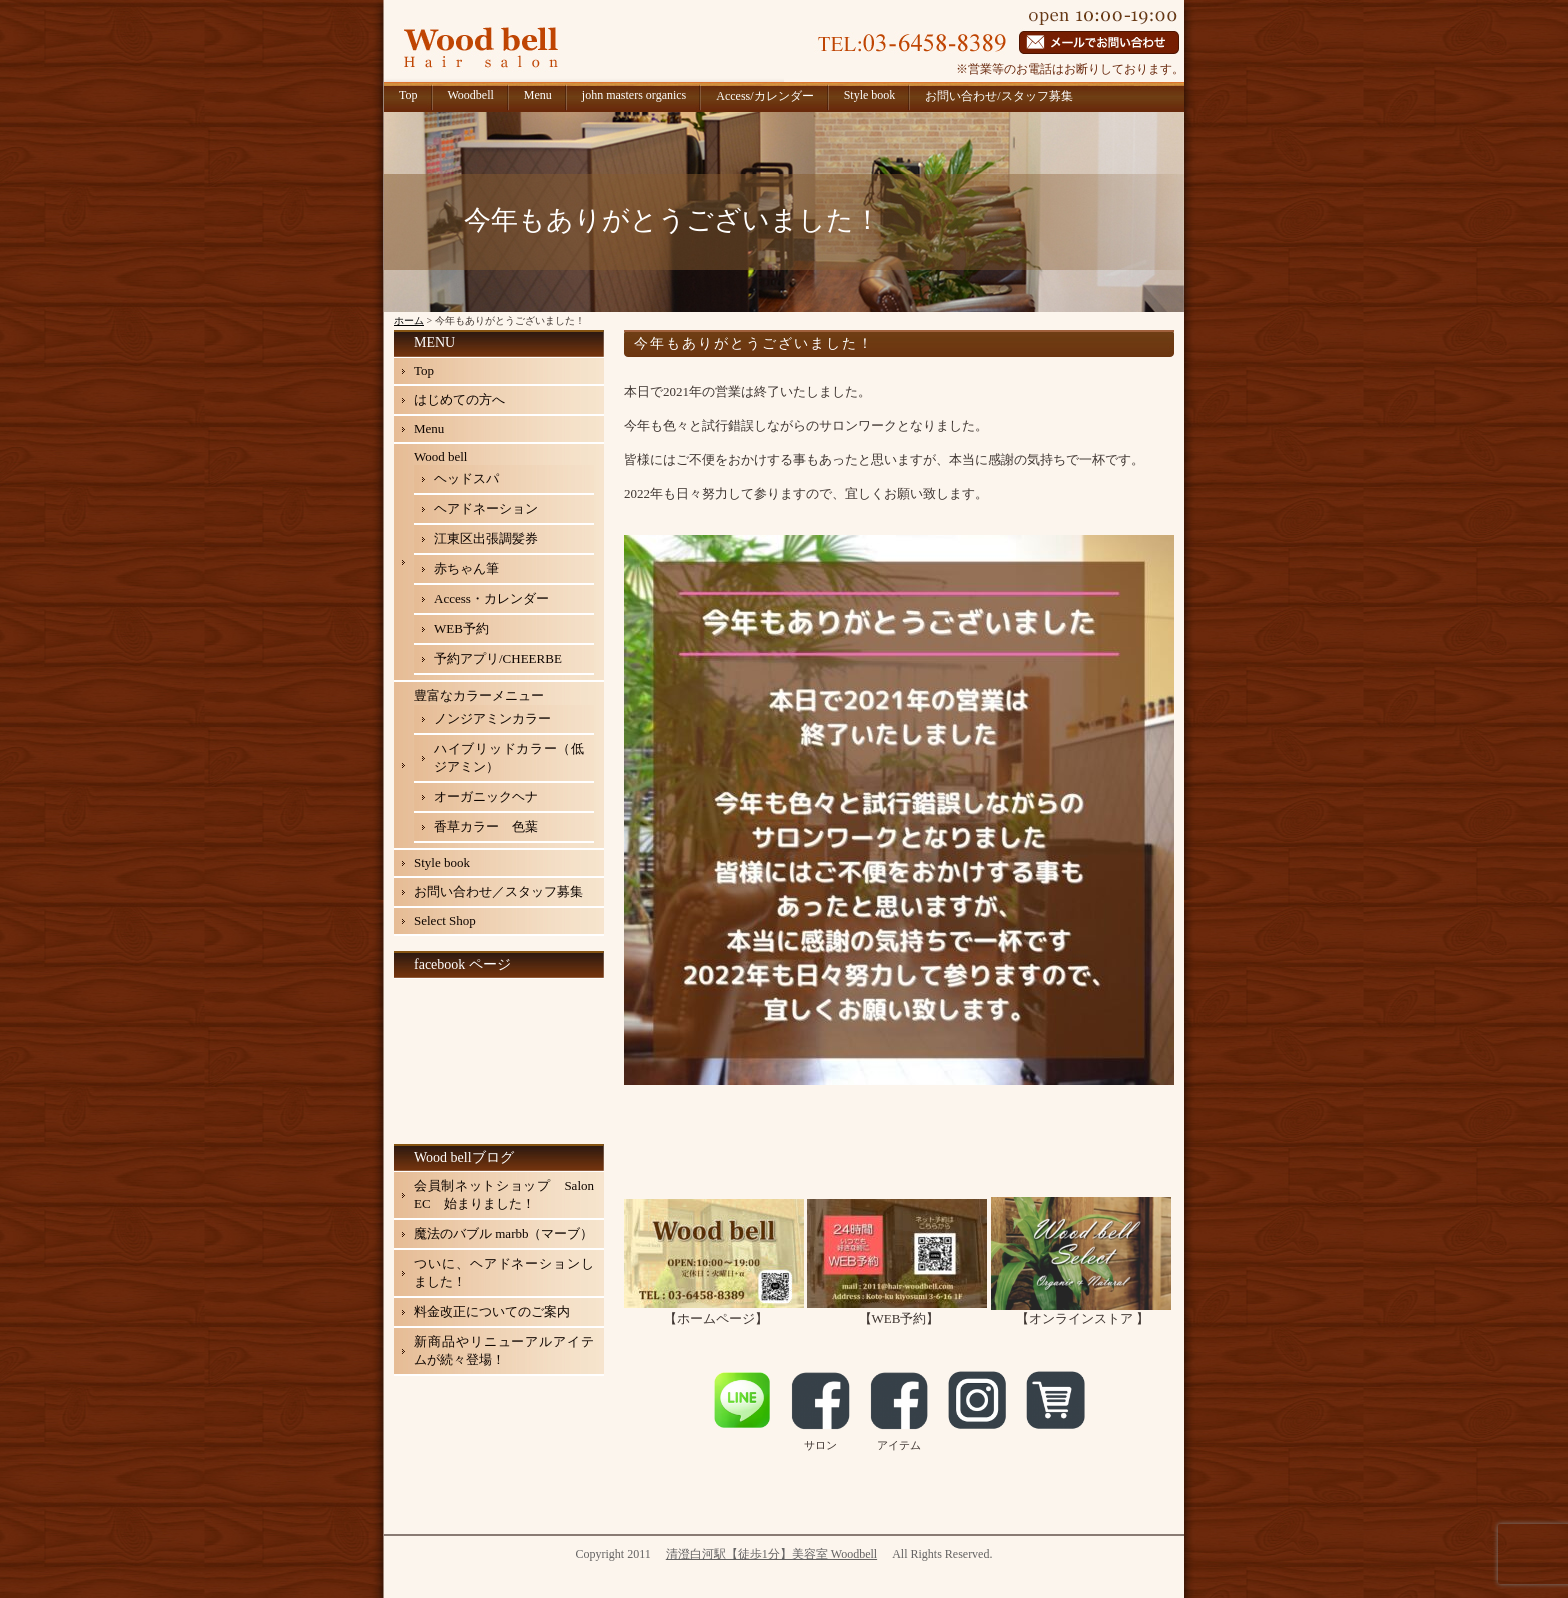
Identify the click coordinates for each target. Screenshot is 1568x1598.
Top (408, 95)
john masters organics (634, 95)
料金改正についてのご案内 (492, 1311)
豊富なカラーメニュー (479, 695)
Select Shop (445, 920)
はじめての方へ (459, 399)
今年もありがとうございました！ (754, 343)
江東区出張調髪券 (486, 538)
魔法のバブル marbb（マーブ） (503, 1233)
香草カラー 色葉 (486, 826)
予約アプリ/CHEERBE (498, 658)
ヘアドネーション (486, 508)
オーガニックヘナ (486, 796)
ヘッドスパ (466, 478)
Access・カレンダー (491, 598)
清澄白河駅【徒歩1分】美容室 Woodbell (771, 1554)
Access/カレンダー (764, 96)
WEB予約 (461, 628)
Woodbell (471, 95)
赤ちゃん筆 (466, 568)
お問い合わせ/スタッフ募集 (998, 96)
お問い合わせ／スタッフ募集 (498, 891)
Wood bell (440, 456)
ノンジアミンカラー (492, 718)
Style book (870, 95)
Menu (538, 95)
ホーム (409, 320)
